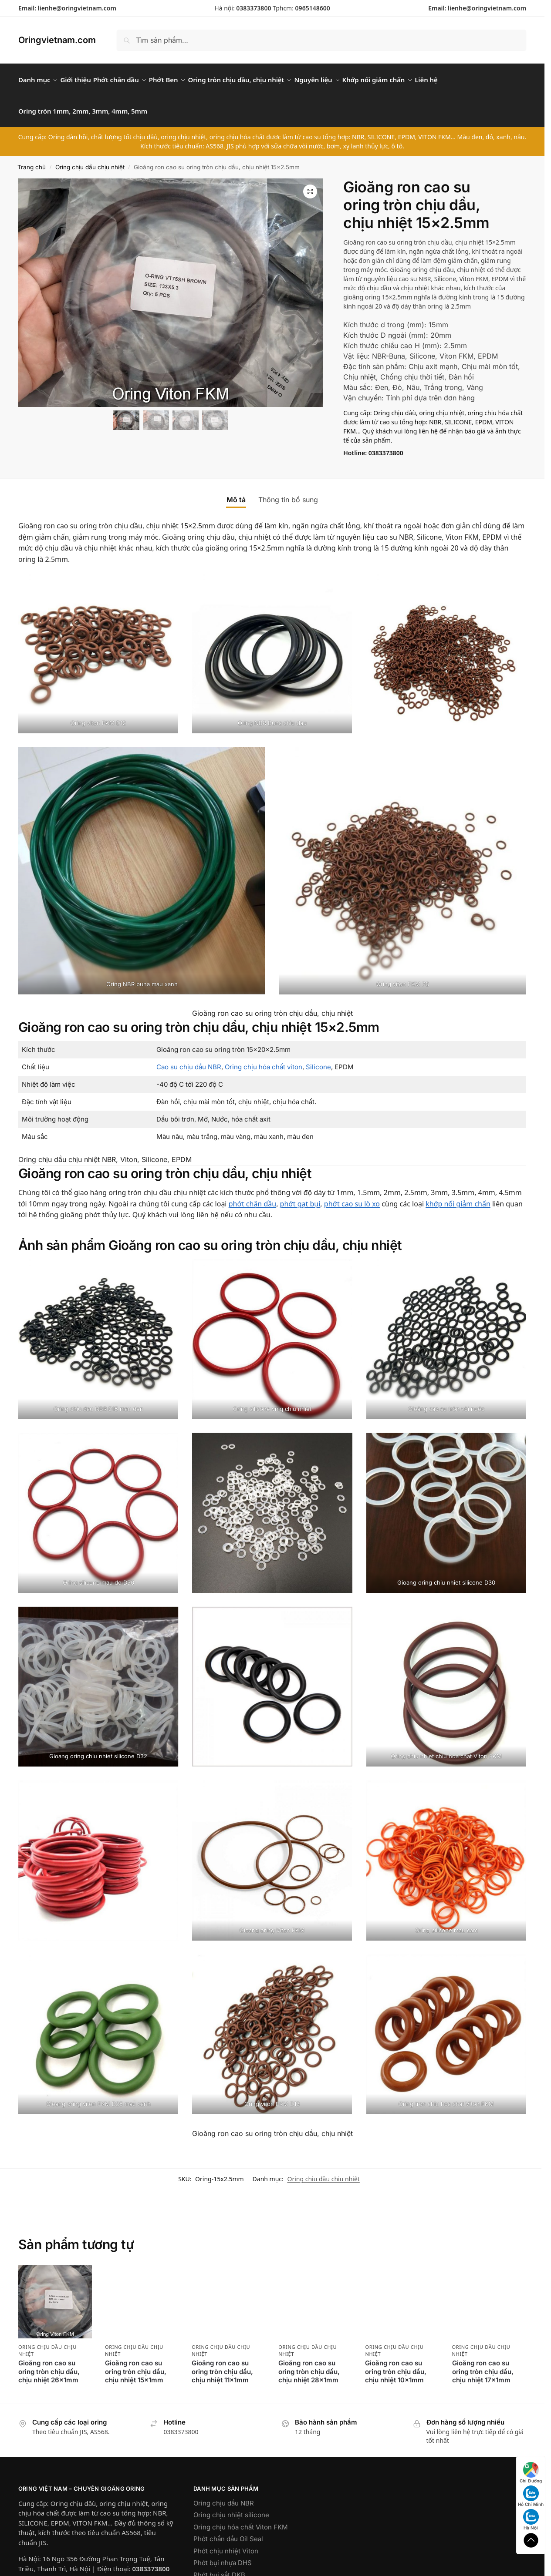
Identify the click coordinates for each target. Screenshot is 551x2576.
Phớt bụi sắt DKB (219, 2565)
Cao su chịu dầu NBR (188, 1057)
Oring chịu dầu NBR (223, 2493)
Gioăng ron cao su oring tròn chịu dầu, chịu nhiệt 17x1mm (483, 2361)
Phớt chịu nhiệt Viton (225, 2541)
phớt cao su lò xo (352, 1194)
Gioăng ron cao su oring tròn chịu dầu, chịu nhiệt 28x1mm (309, 2361)
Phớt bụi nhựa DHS (222, 2553)
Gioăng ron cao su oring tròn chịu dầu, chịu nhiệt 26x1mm (49, 2361)
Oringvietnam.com (57, 40)
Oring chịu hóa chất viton (263, 1057)
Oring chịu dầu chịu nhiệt (90, 157)
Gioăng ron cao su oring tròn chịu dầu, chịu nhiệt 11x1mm (222, 2361)
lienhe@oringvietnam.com (77, 8)
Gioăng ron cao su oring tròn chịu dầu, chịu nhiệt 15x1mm (135, 2361)
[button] (310, 182)
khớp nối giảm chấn (458, 1194)
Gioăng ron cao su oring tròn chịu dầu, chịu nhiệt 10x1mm (395, 2361)
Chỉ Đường (531, 2472)
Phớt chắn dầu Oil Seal (228, 2529)
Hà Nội (531, 2519)
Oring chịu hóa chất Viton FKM (240, 2517)
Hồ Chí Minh (531, 2496)
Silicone (318, 1057)
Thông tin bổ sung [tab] (288, 490)
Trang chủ (31, 157)
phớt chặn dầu (252, 1194)
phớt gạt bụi (300, 1194)
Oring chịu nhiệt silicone (231, 2505)
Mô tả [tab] (236, 490)
